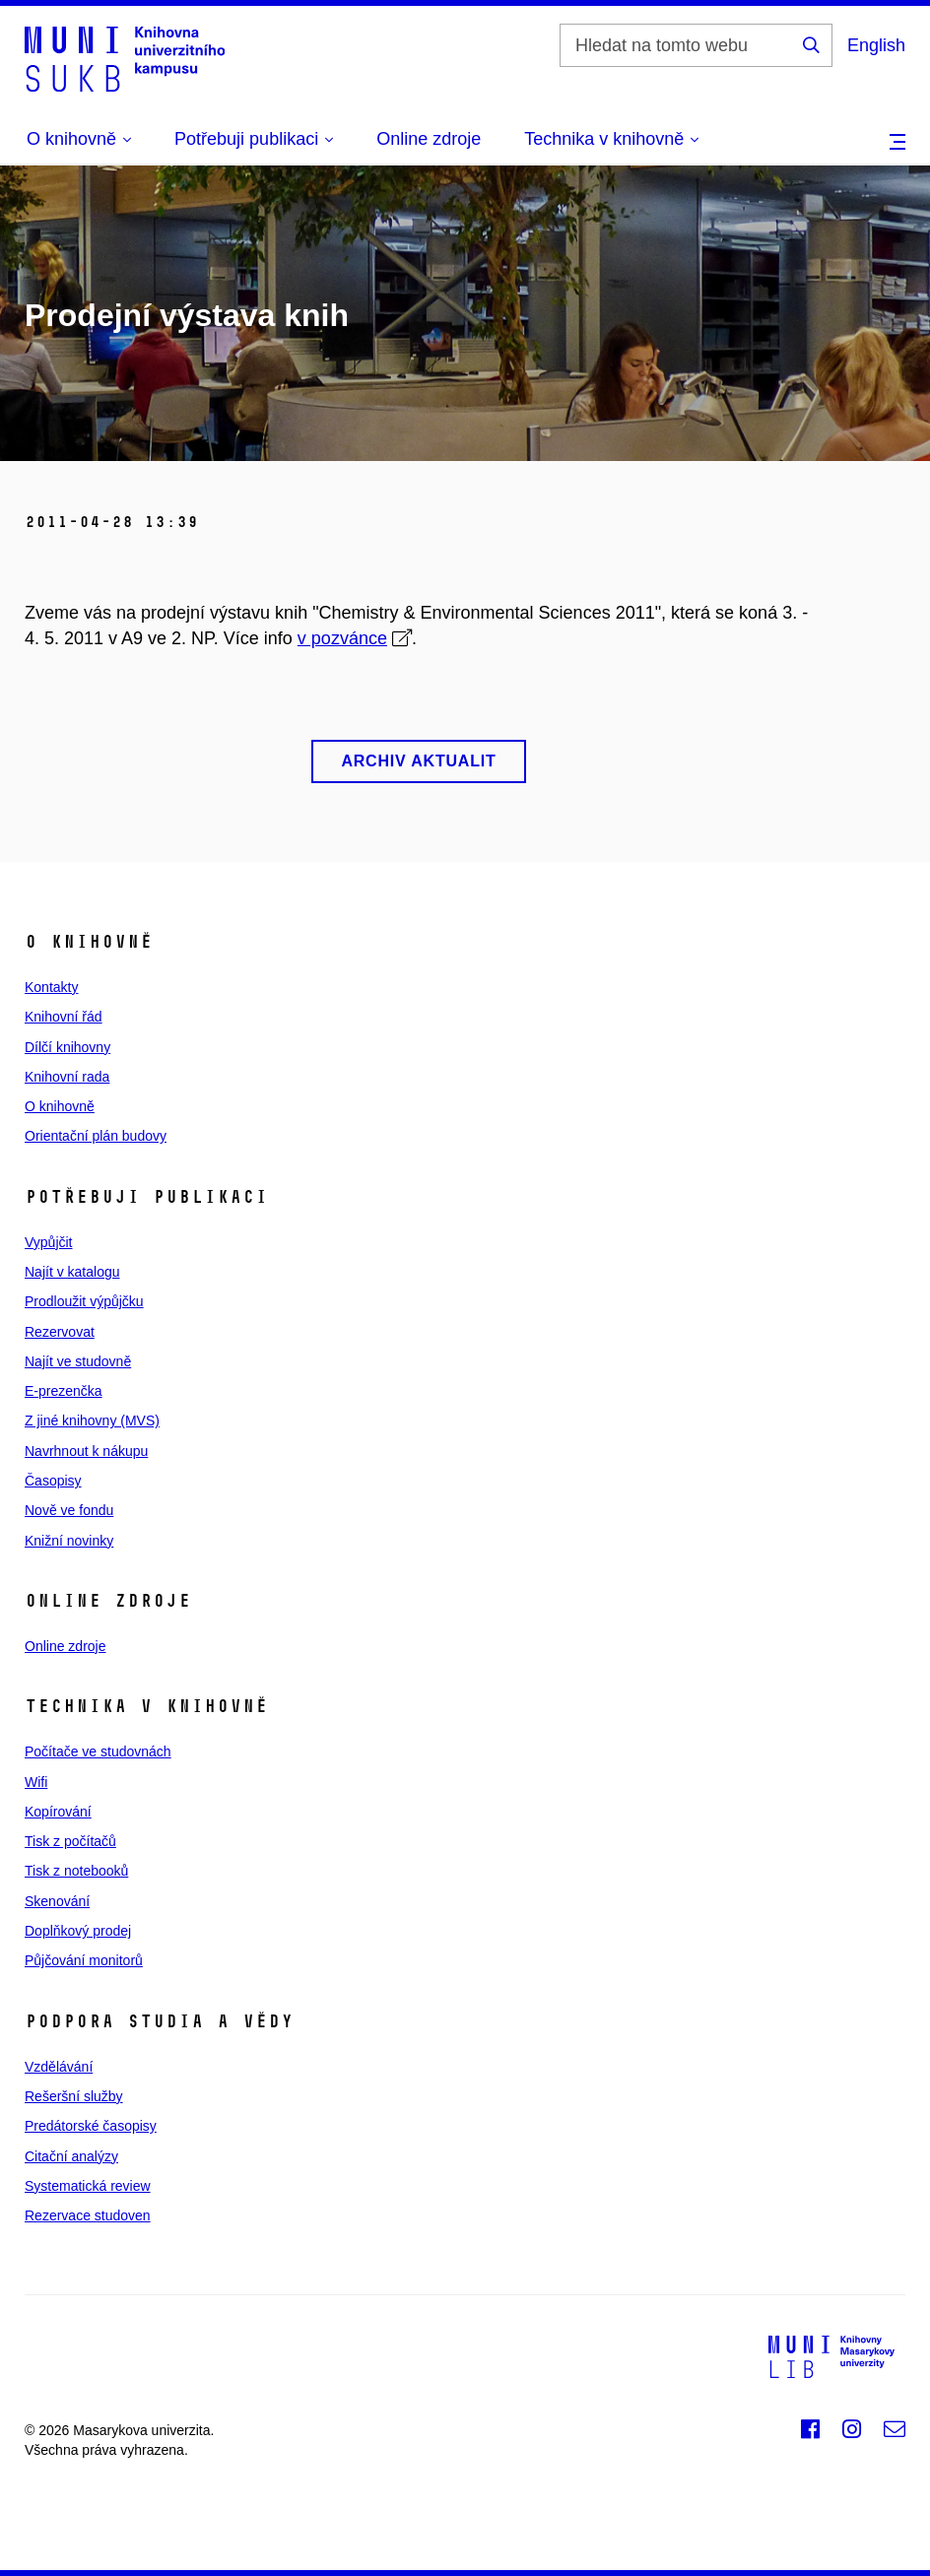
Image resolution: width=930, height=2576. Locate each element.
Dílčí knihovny (67, 1047)
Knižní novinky (69, 1541)
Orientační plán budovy (95, 1136)
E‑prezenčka (63, 1391)
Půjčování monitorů (84, 1960)
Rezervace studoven (88, 2215)
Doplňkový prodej (78, 1931)
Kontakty (51, 987)
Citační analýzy (71, 2156)
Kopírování (58, 1811)
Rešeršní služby (74, 2096)
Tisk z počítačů (70, 1841)
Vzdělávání (59, 2067)
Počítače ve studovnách (98, 1751)
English (876, 45)
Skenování (57, 1901)
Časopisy (53, 1480)
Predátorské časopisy (91, 2126)
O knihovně (60, 1106)
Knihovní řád (63, 1016)
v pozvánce (342, 638)
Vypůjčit (49, 1242)
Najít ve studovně (78, 1361)
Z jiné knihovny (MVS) (92, 1420)
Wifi (36, 1782)
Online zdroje (428, 139)
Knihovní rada (67, 1077)
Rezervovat (60, 1332)
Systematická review (88, 2186)
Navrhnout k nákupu (86, 1451)
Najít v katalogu (72, 1272)
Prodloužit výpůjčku (84, 1301)
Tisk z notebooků (76, 1871)
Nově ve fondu (69, 1510)
